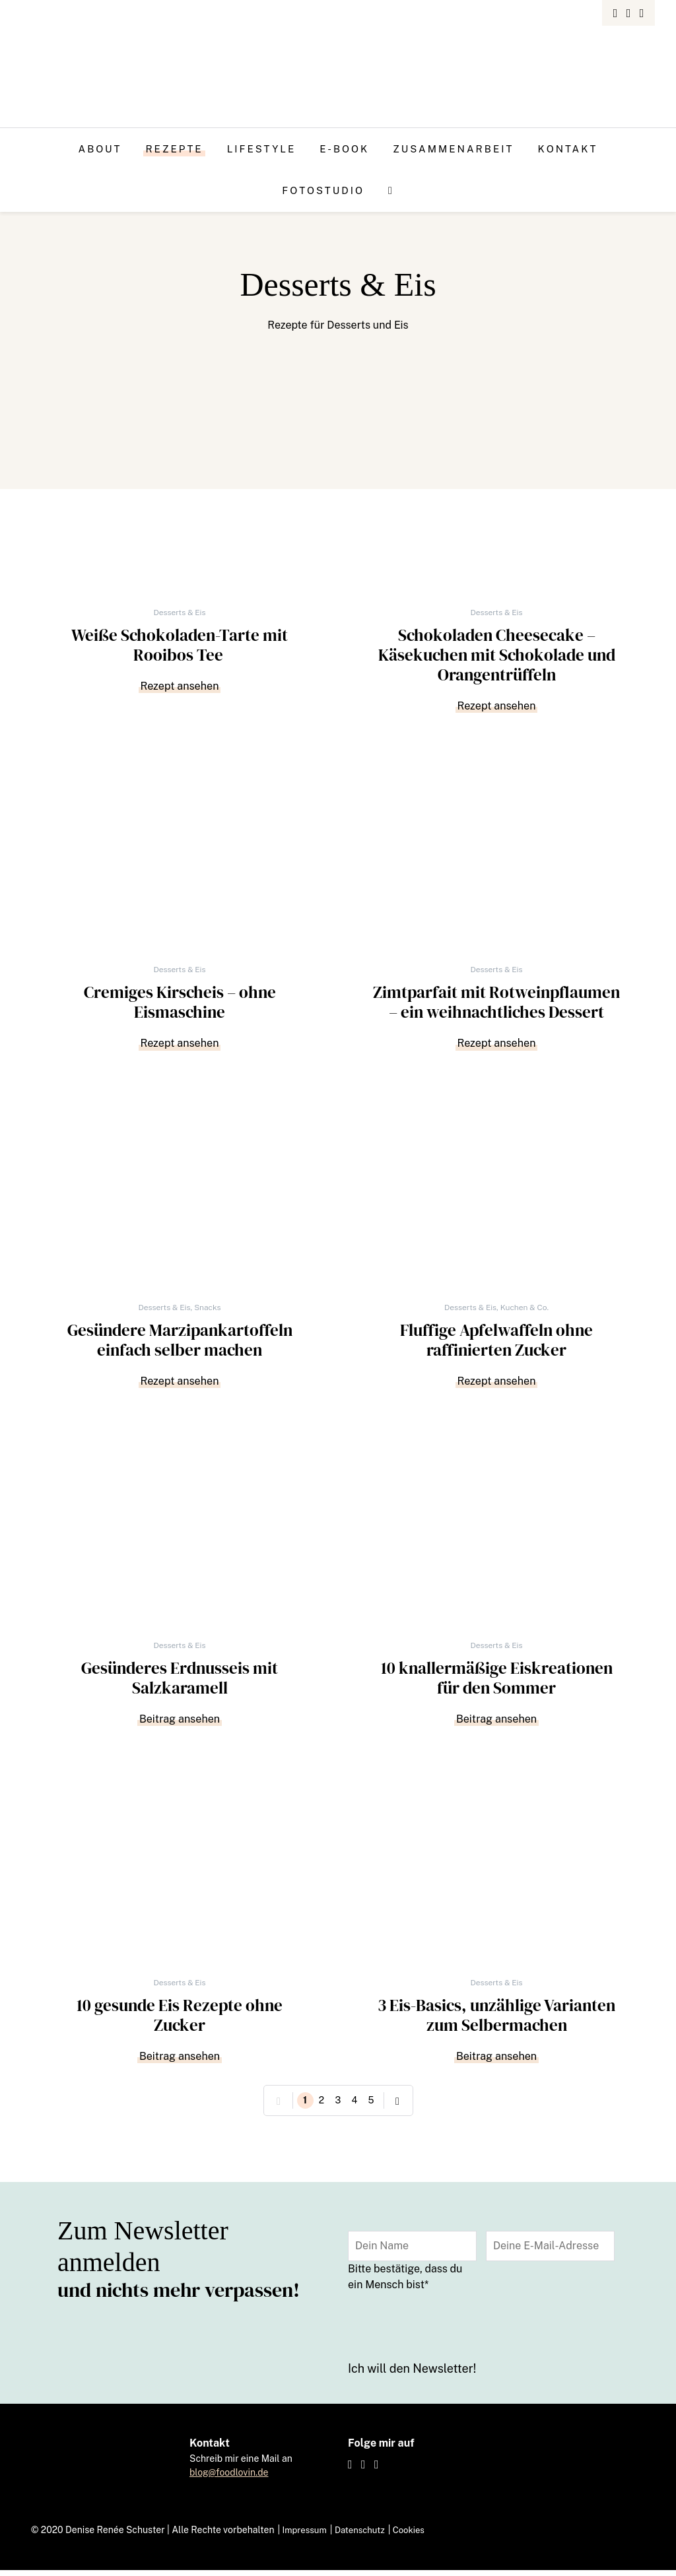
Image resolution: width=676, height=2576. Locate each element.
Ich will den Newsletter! (412, 2375)
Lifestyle (261, 148)
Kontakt (567, 148)
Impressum (306, 2535)
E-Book (344, 148)
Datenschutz (364, 2535)
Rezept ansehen (180, 687)
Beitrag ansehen (180, 1723)
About (100, 148)
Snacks (207, 1310)
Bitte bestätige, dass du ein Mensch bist (405, 2283)
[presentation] (448, 2330)
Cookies (416, 2535)
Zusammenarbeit (453, 148)
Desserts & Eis (179, 612)
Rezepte (174, 148)
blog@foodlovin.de (228, 2478)
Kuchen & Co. (524, 1310)
